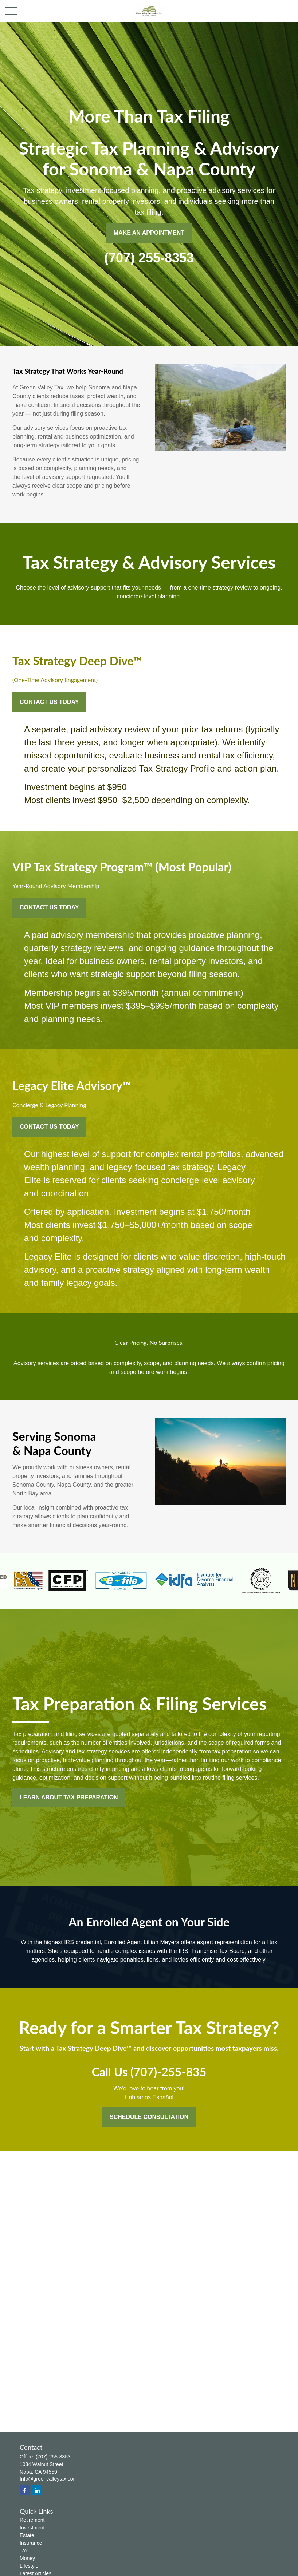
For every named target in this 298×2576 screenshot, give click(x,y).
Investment (32, 2528)
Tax (24, 2550)
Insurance (31, 2543)
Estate (27, 2535)
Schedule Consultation (149, 2117)
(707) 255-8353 (53, 2457)
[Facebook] (25, 2490)
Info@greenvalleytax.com (48, 2479)
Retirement (32, 2520)
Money (27, 2558)
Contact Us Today (49, 702)
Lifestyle (29, 2566)
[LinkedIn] (37, 2490)
